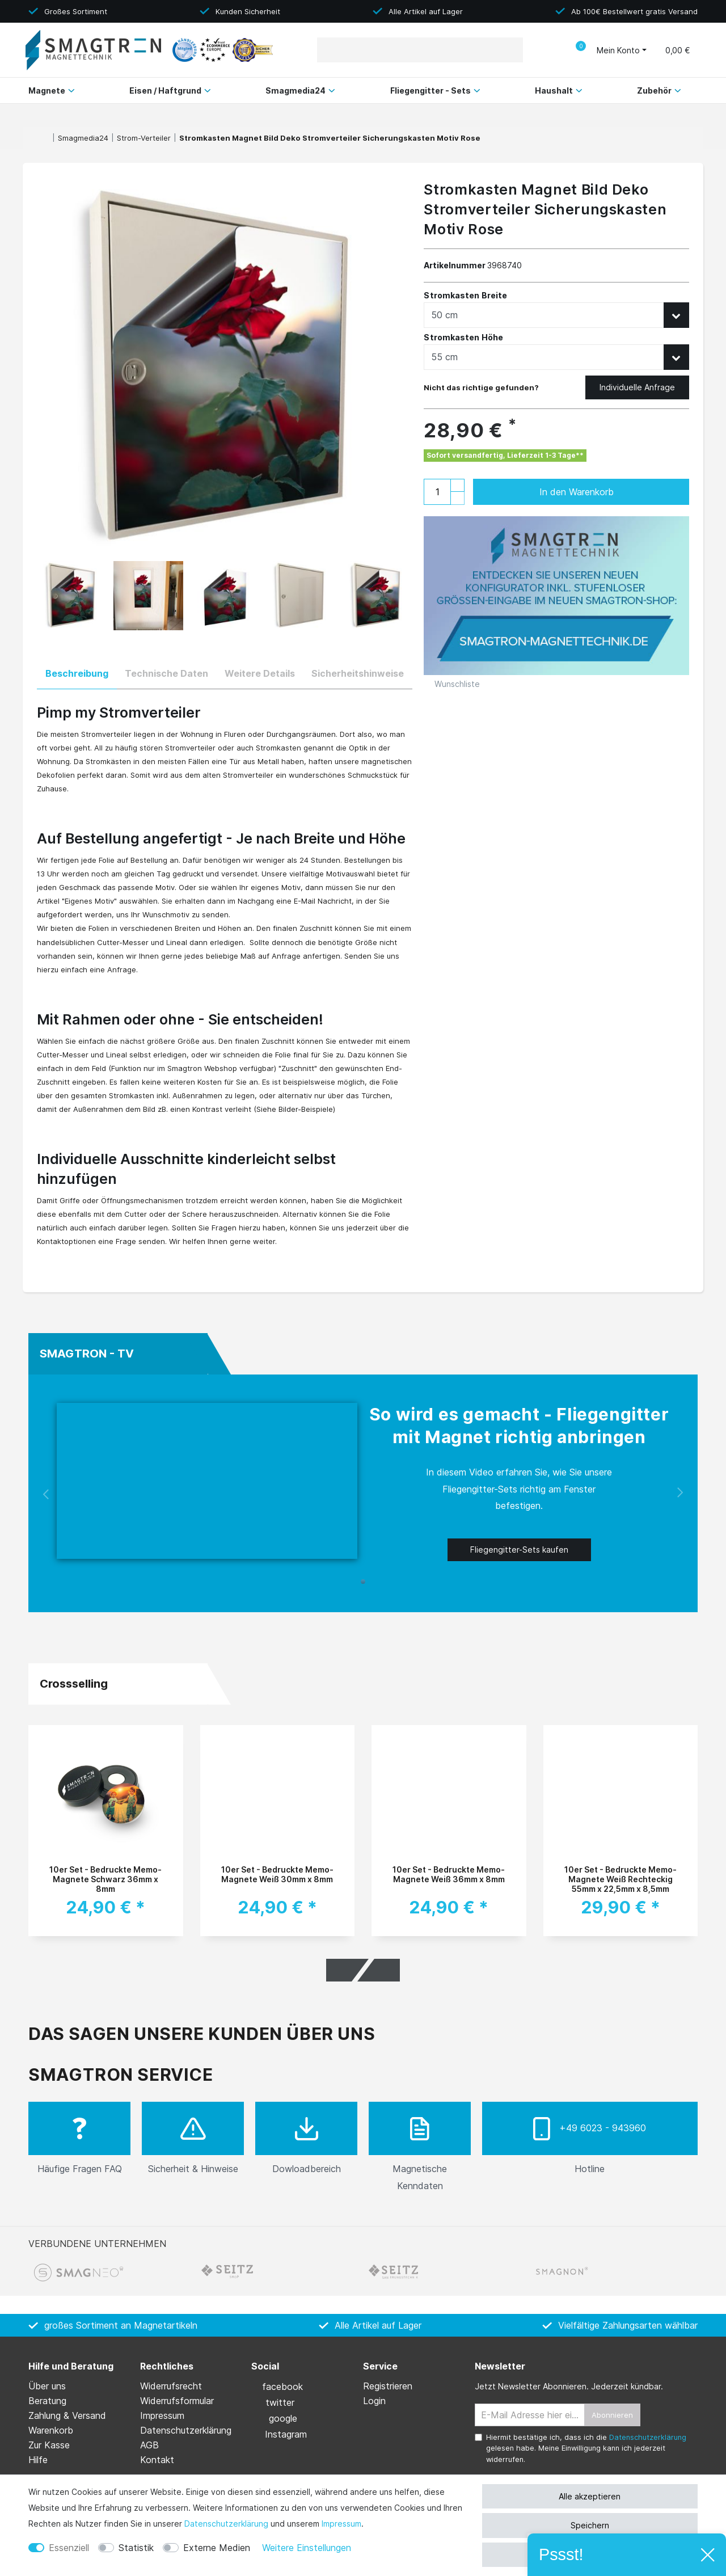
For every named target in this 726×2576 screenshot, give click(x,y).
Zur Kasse (49, 2445)
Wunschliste (452, 684)
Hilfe (38, 2459)
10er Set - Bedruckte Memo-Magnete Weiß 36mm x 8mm (448, 1874)
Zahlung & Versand (67, 2415)
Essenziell (69, 2547)
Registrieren (387, 2386)
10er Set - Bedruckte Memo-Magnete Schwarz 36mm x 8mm (105, 1879)
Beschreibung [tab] (76, 673)
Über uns (47, 2386)
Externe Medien (216, 2547)
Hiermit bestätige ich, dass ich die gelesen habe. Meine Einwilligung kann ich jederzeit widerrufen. (586, 2448)
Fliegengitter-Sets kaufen (519, 1549)
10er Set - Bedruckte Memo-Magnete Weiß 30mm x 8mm (277, 1874)
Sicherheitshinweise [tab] (357, 673)
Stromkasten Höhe (463, 338)
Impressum (341, 2523)
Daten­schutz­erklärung (226, 2523)
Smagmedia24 (83, 137)
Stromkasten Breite (465, 296)
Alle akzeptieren (590, 2496)
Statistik (136, 2547)
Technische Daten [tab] (166, 673)
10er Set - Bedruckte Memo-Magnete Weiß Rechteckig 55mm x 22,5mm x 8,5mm (620, 1879)
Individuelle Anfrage (637, 387)
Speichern (590, 2525)
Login (374, 2400)
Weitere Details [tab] (260, 673)
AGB (149, 2445)
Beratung (47, 2400)
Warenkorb (50, 2430)
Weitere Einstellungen (306, 2547)
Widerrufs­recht (171, 2386)
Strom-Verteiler (144, 137)
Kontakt (157, 2459)
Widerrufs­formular (177, 2400)
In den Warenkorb (602, 492)
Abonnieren (612, 2414)
